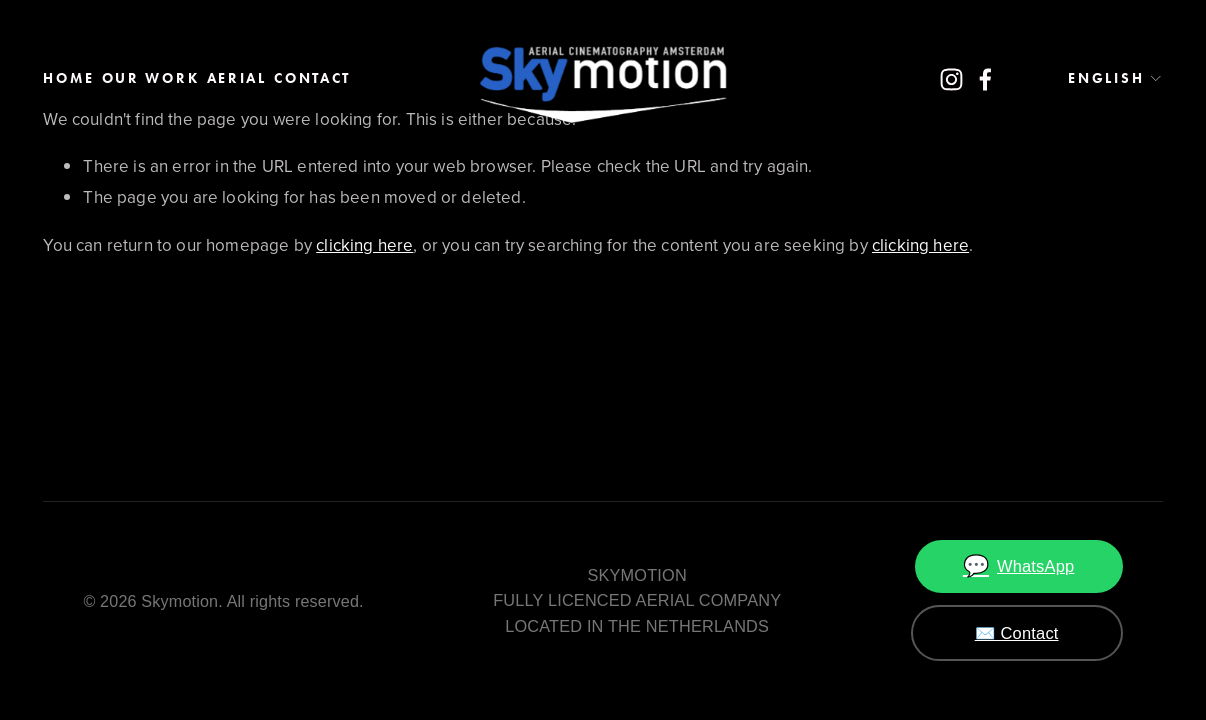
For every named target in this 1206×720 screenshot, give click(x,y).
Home (68, 78)
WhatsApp (1019, 566)
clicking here (364, 245)
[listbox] (1098, 79)
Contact (312, 78)
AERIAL (237, 78)
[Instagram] (951, 79)
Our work (151, 78)
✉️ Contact (1017, 633)
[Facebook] (985, 79)
